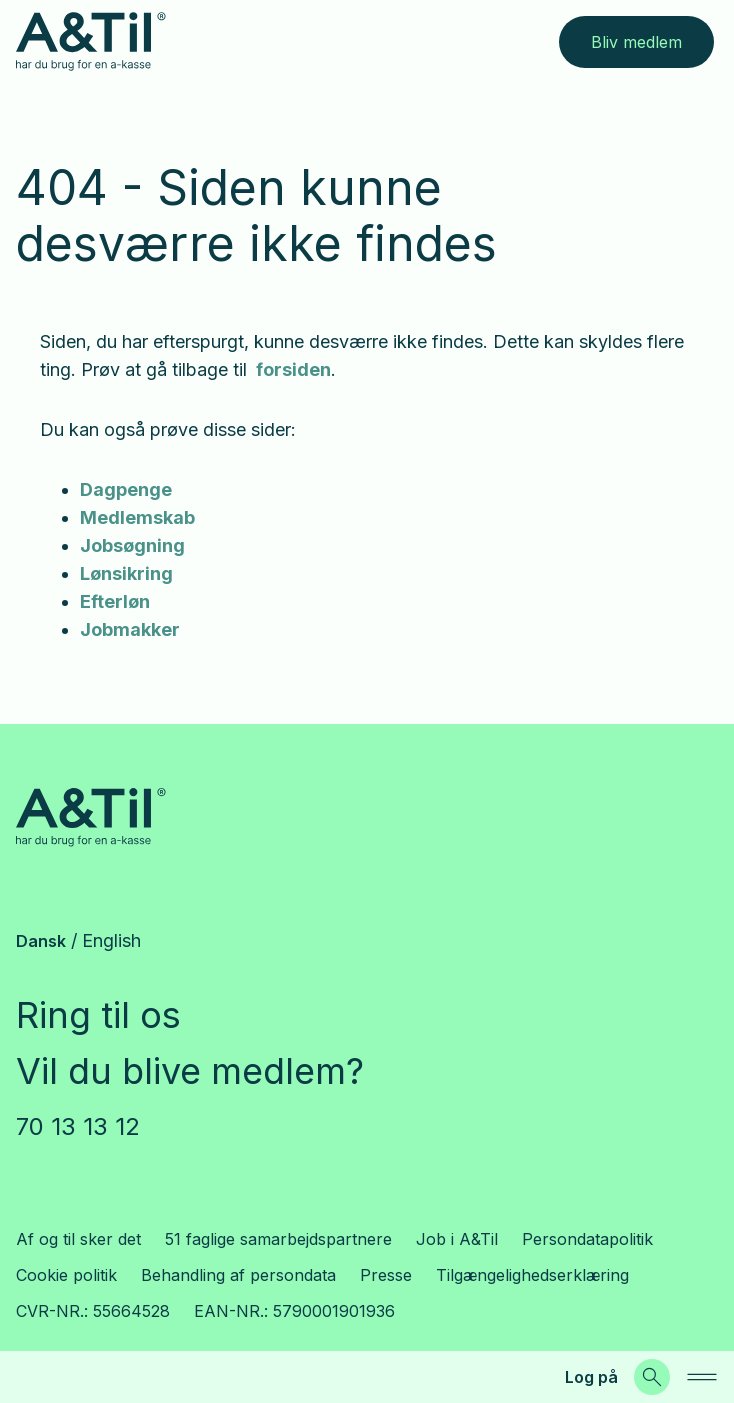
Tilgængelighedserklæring (532, 1275)
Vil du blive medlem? (190, 1071)
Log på (591, 1377)
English (111, 940)
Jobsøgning (132, 545)
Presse (386, 1275)
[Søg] (652, 1377)
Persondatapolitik (587, 1239)
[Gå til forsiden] (91, 41)
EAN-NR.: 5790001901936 (294, 1311)
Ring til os (98, 1015)
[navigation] (702, 1377)
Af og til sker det (78, 1239)
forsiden (291, 369)
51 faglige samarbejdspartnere (278, 1239)
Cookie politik (66, 1275)
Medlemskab (137, 517)
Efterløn (115, 601)
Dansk (41, 941)
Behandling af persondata (238, 1275)
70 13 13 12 (78, 1126)
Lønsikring (126, 573)
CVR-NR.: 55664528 (93, 1311)
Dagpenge (126, 489)
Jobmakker (130, 629)
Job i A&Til (457, 1239)
